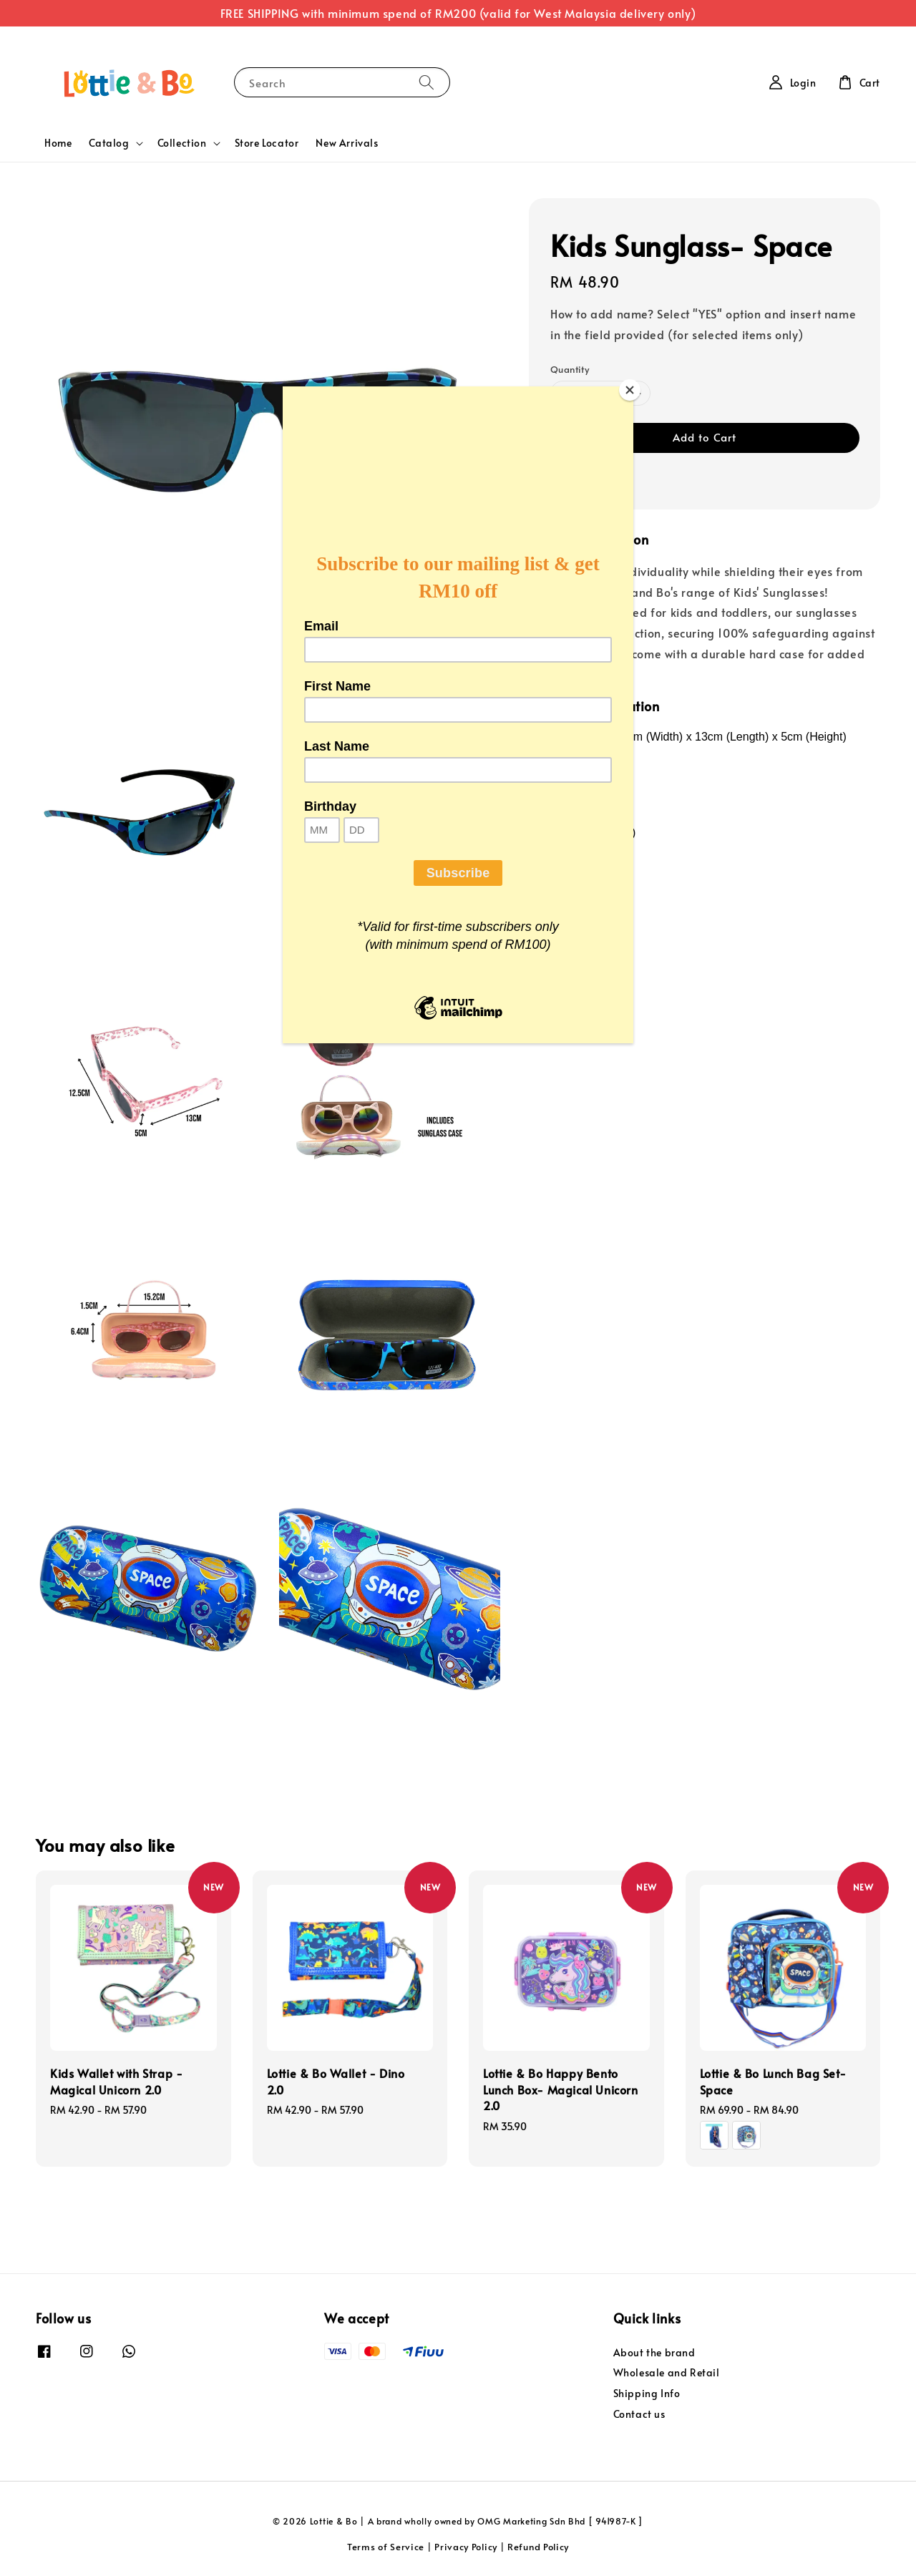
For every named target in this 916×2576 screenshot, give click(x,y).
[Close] (629, 390)
